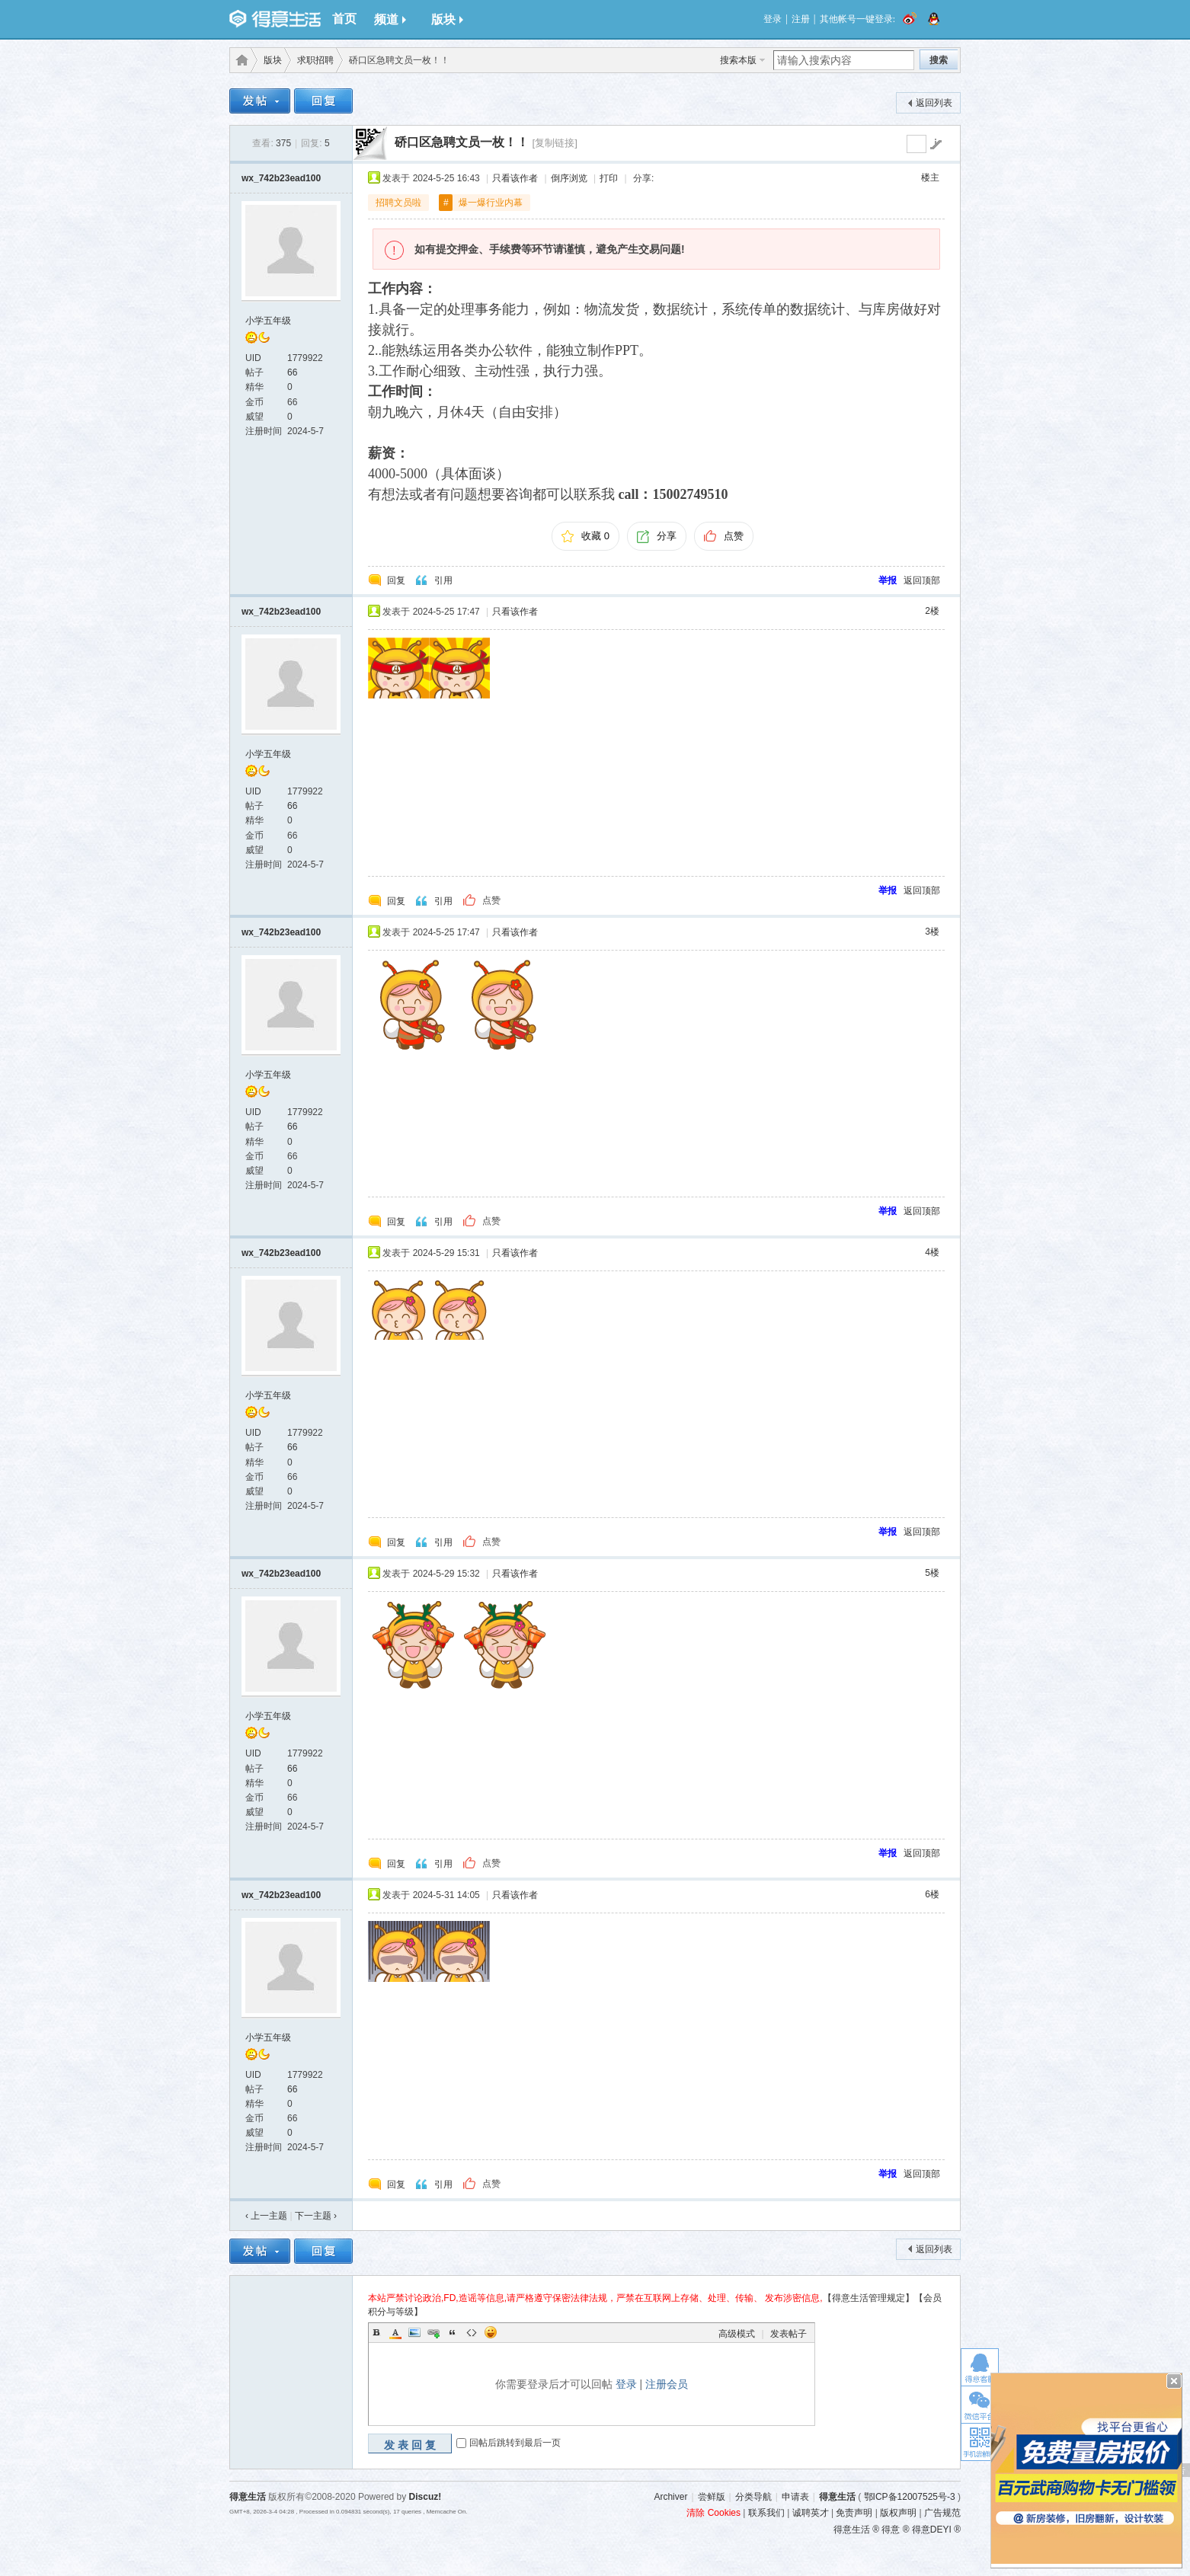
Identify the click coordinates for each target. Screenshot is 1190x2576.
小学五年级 (268, 320)
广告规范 (942, 2512)
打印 (609, 178)
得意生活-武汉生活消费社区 (239, 60)
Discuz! (425, 2496)
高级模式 (736, 2333)
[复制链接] (554, 143)
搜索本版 (738, 60)
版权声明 (898, 2512)
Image (414, 2332)
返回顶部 (922, 580)
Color (395, 2332)
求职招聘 (315, 60)
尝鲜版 (711, 2496)
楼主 (930, 177)
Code (471, 2332)
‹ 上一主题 (266, 2215)
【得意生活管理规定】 (868, 2298)
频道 (390, 19)
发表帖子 (788, 2333)
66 (292, 372)
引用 (443, 580)
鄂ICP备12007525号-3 (909, 2496)
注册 (801, 19)
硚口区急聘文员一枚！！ (462, 142)
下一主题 (316, 2215)
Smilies (490, 2332)
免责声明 (854, 2512)
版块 (447, 19)
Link (433, 2332)
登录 (772, 19)
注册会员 (666, 2384)
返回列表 (934, 102)
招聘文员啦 (398, 202)
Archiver (670, 2496)
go (935, 144)
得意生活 (837, 2496)
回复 (396, 580)
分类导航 (753, 2496)
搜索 (938, 60)
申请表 (795, 2496)
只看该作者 (515, 178)
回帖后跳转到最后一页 (515, 2442)
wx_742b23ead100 (281, 178)
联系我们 (766, 2512)
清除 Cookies (713, 2512)
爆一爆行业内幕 (491, 202)
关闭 (1174, 2381)
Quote (452, 2332)
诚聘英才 (810, 2512)
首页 (344, 18)
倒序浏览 (569, 178)
